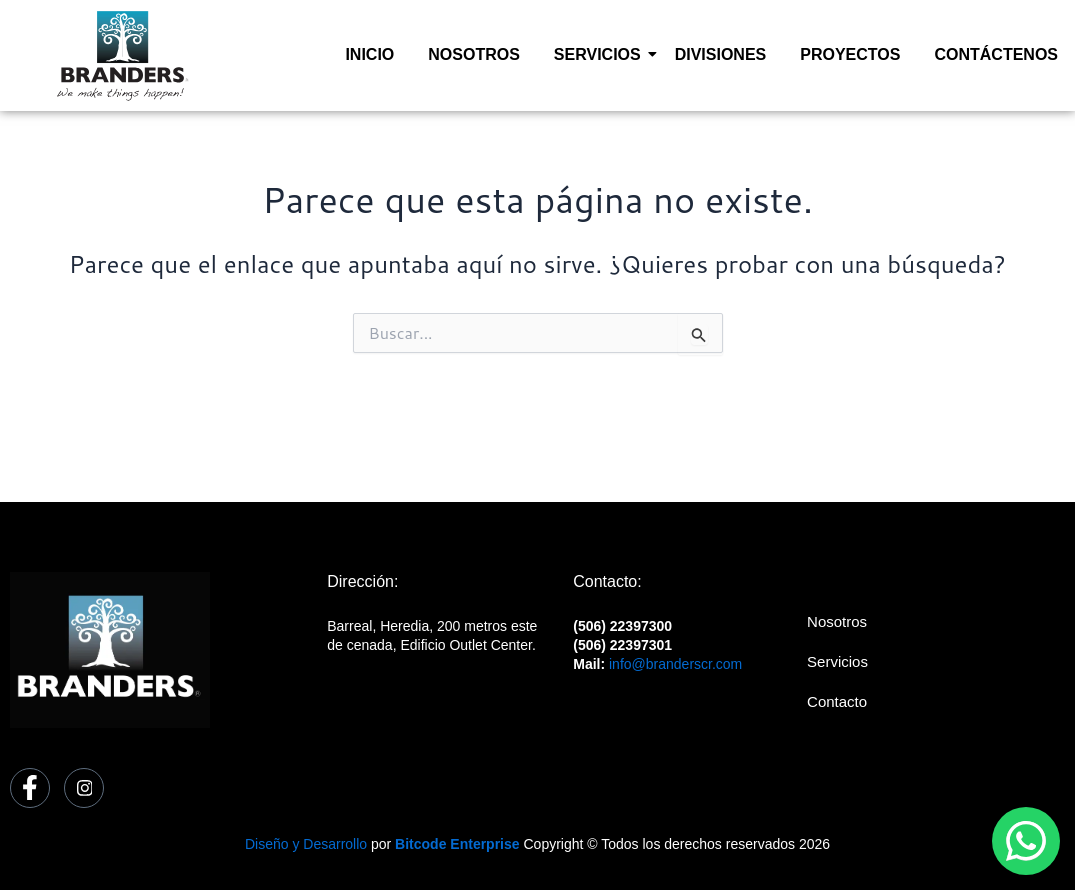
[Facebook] (30, 788)
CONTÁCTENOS (996, 54)
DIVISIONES (721, 54)
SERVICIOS (601, 54)
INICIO (369, 54)
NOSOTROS (474, 54)
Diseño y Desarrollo (306, 844)
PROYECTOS (850, 54)
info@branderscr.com (675, 664)
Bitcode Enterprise (457, 844)
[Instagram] (84, 788)
